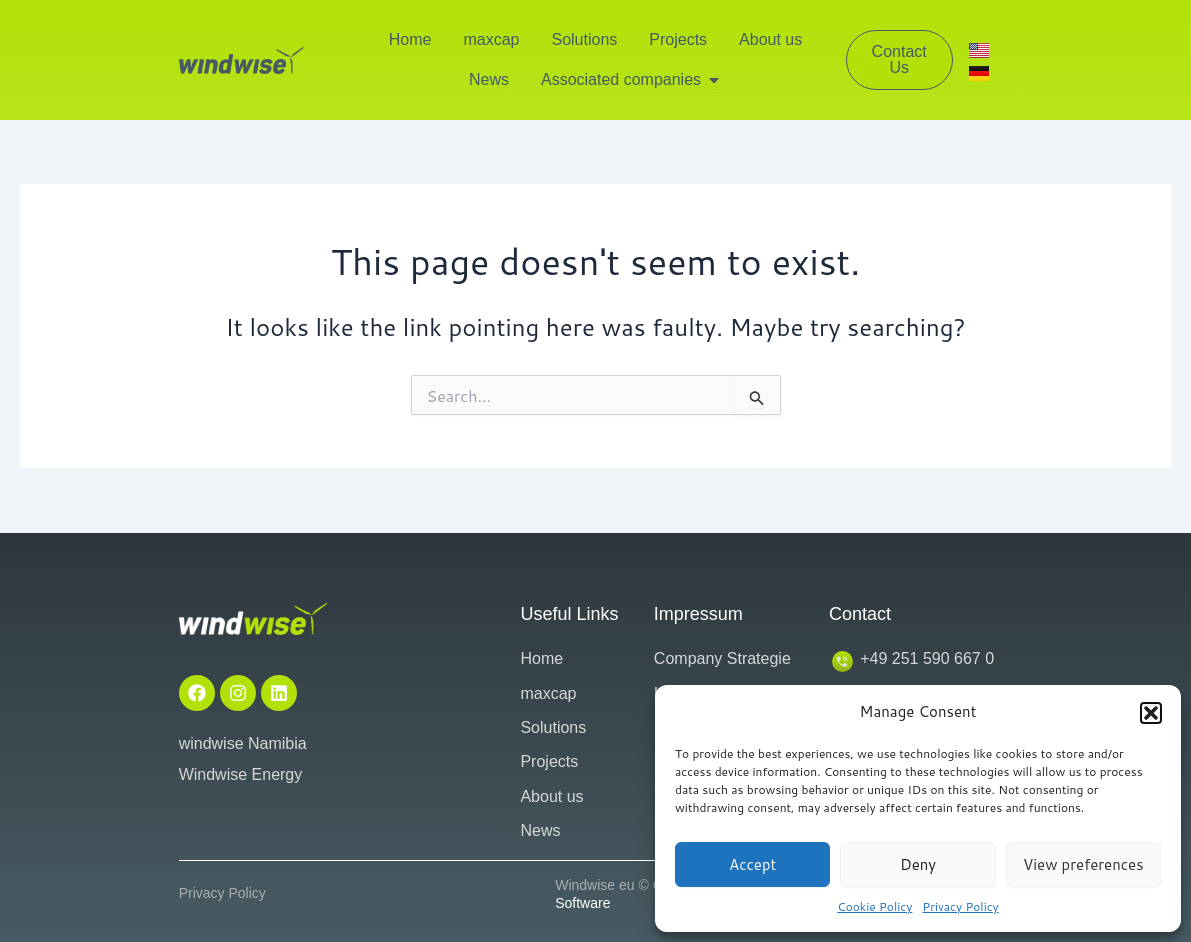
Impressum (698, 614)
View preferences (1083, 864)
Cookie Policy (874, 906)
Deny (918, 864)
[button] (1151, 713)
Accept (752, 864)
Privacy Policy (960, 906)
